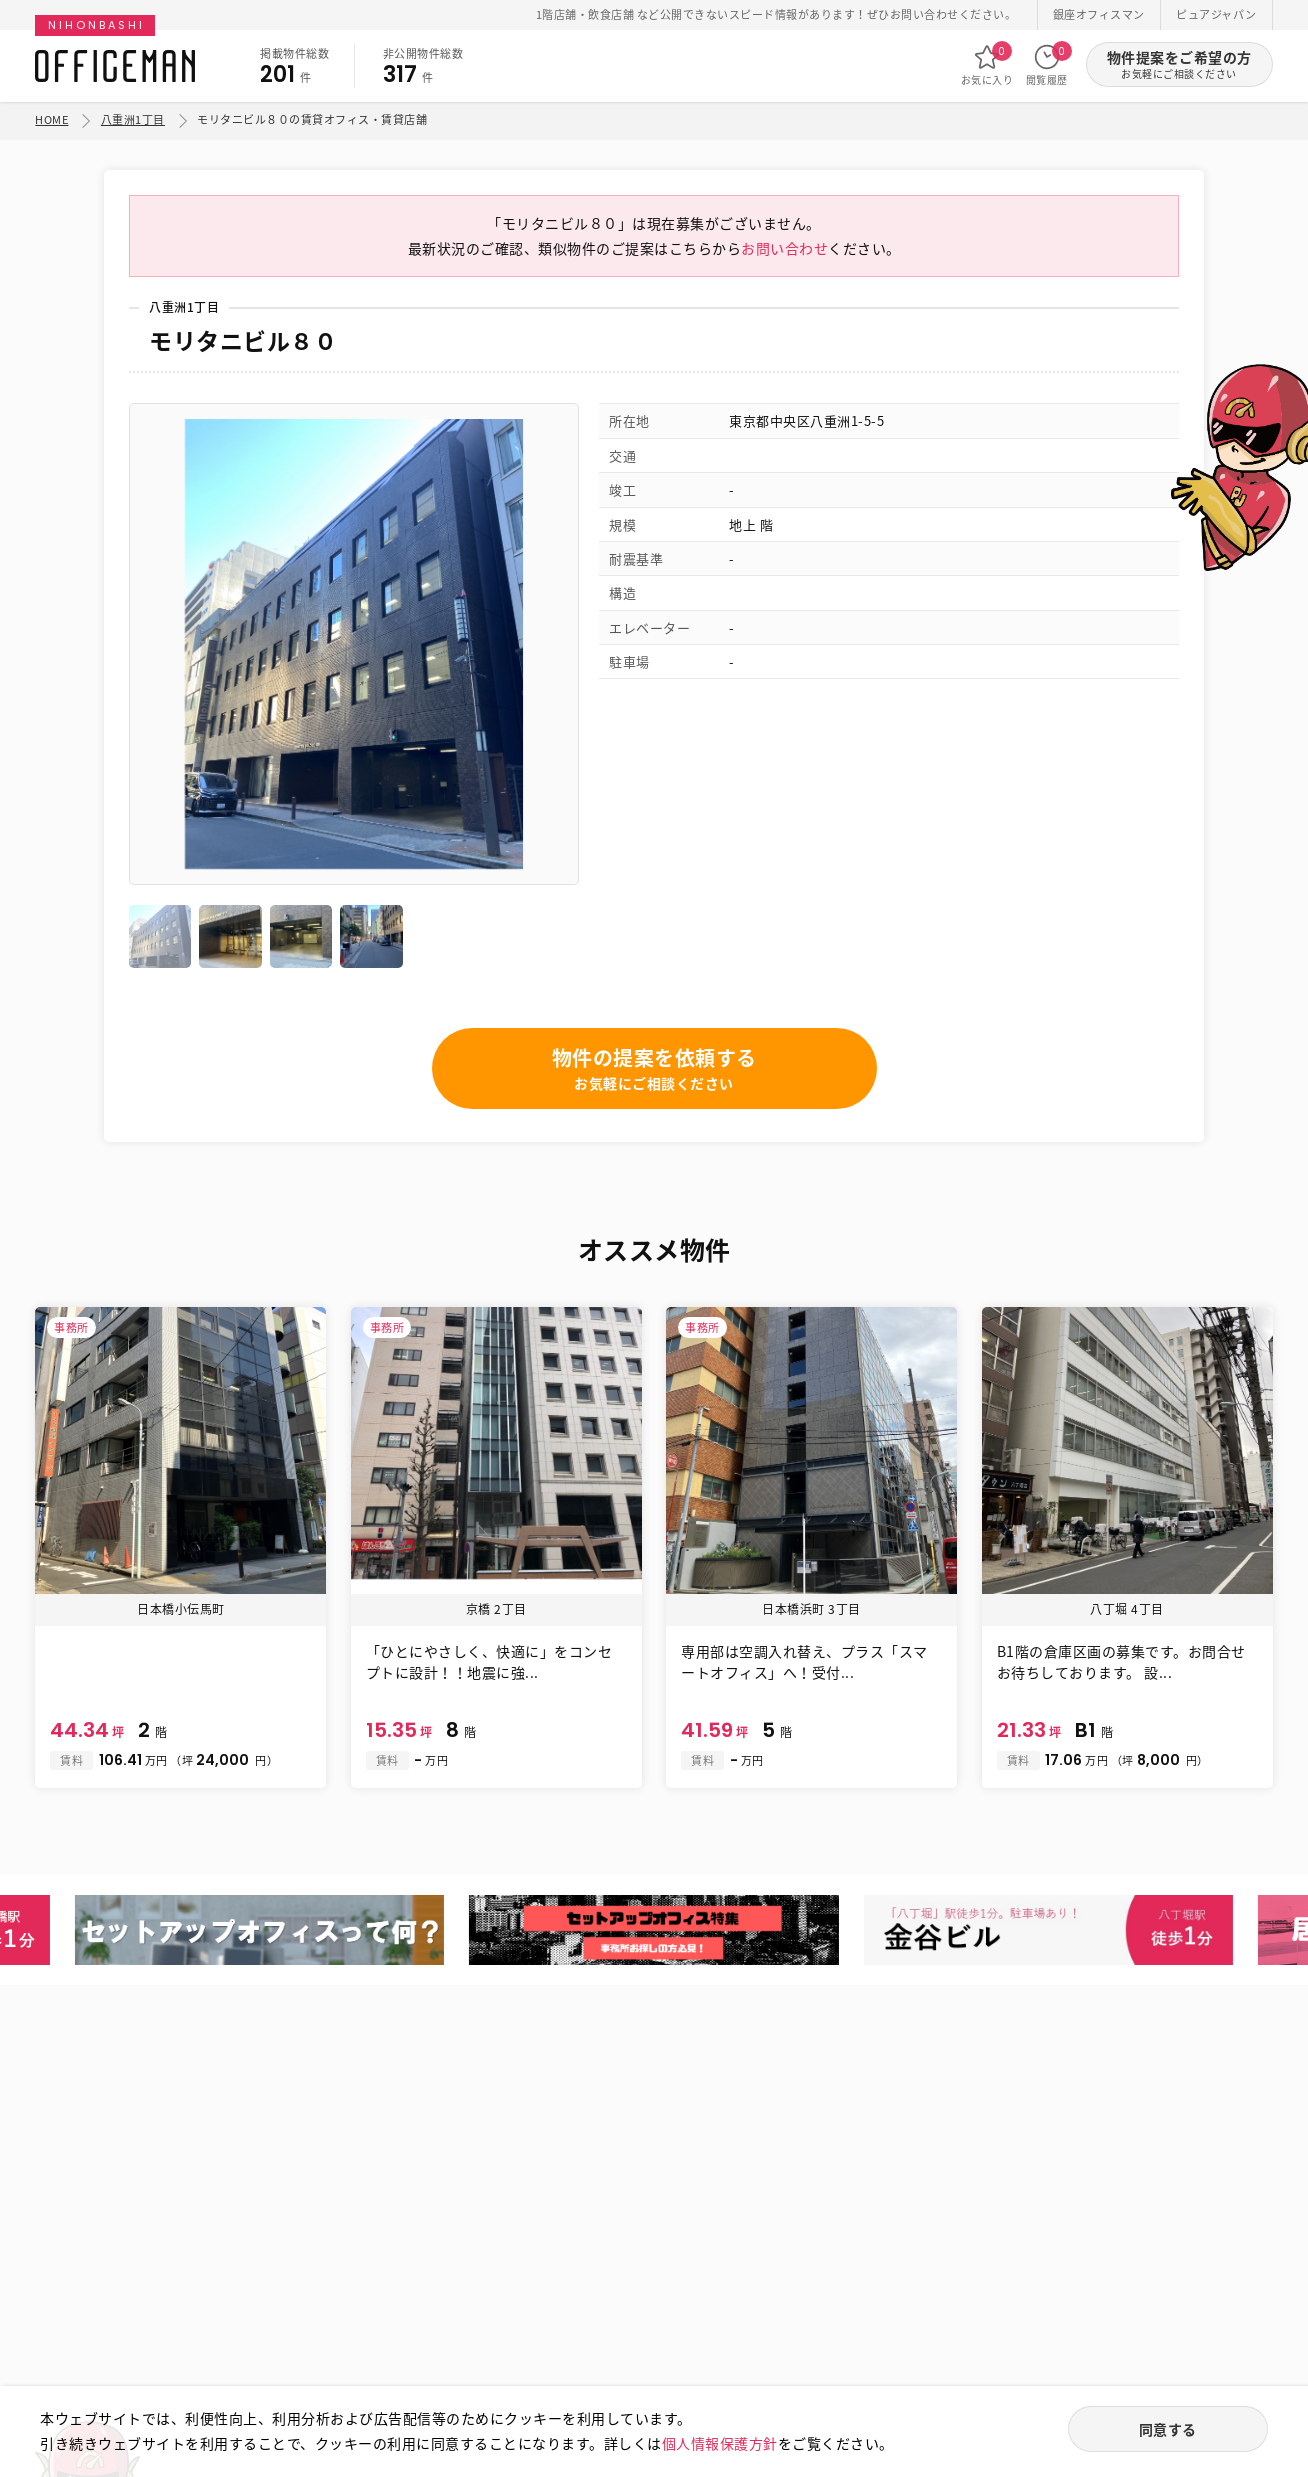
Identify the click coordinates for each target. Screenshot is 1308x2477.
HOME (51, 119)
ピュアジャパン (1216, 14)
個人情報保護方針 (720, 2443)
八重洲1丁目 (133, 119)
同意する (1168, 2429)
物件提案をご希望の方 (1179, 64)
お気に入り (987, 65)
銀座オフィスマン (1099, 14)
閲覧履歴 (1047, 65)
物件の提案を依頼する (654, 1068)
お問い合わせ (784, 248)
